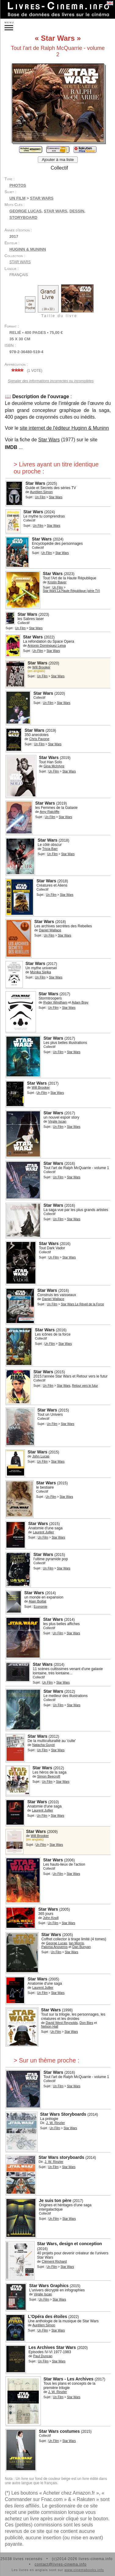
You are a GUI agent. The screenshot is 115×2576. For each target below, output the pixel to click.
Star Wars (41, 198)
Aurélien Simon (41, 492)
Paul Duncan (42, 2356)
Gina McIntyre (54, 766)
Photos (17, 185)
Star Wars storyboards (61, 2157)
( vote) (25, 370)
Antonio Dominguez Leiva (46, 645)
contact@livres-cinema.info (60, 2564)
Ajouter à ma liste (58, 159)
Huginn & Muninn (27, 249)
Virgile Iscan (57, 1121)
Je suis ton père (55, 2200)
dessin (77, 211)
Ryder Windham (55, 1002)
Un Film (17, 198)
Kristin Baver (57, 582)
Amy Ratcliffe (49, 811)
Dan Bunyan (81, 1947)
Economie (40, 1606)
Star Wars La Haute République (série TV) (71, 591)
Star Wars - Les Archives (68, 2378)
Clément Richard (54, 2261)
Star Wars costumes (59, 2431)
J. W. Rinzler (55, 2123)
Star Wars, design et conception (69, 2243)
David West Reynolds (62, 2023)
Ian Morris (76, 1943)
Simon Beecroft (48, 1776)
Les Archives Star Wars (52, 2347)
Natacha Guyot (43, 1745)
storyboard (23, 217)
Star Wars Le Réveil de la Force (82, 1304)
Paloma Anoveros (54, 1947)
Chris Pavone (39, 739)
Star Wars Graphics (48, 2285)
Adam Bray (80, 1002)
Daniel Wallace (50, 930)
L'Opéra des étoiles (47, 2316)
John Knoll (51, 1918)
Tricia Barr (50, 849)
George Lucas (25, 211)
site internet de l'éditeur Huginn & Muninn (64, 428)
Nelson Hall (49, 2026)
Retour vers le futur (85, 1385)
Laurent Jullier (43, 1532)
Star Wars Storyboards (63, 2114)
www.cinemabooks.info (84, 2570)
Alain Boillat (37, 1601)
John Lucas (40, 1456)
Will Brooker (41, 667)
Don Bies (86, 2023)
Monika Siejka (40, 972)
